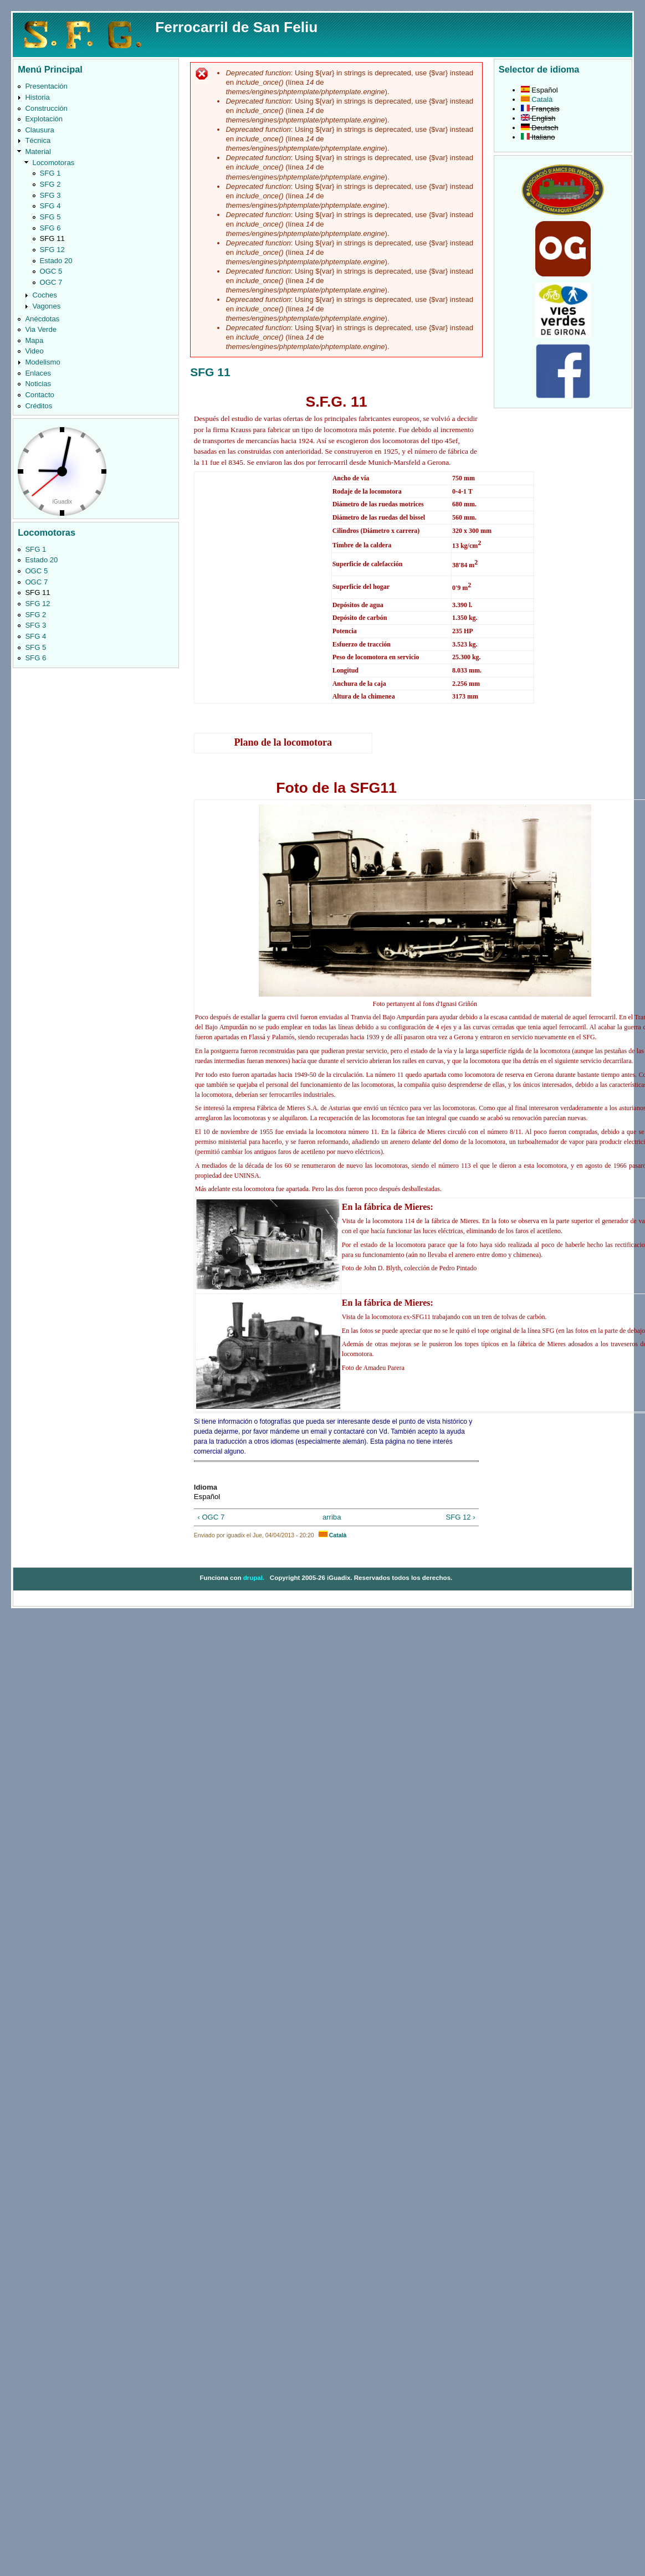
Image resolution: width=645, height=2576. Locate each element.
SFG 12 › (460, 1517)
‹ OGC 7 (210, 1517)
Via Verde (41, 329)
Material (38, 151)
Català (332, 1535)
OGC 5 (51, 271)
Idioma (205, 1487)
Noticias (38, 383)
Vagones (46, 306)
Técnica (37, 140)
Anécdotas (42, 319)
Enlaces (38, 373)
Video (34, 351)
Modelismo (42, 362)
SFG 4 (50, 206)
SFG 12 (52, 249)
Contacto (39, 395)
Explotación (44, 119)
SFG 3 (50, 195)
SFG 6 (50, 228)
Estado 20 (56, 260)
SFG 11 (52, 238)
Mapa (34, 340)
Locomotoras (53, 162)
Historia (37, 97)
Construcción (46, 108)
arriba (331, 1517)
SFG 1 (50, 173)
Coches (44, 295)
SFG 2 (50, 184)
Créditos (38, 406)
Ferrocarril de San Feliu (236, 27)
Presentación (46, 86)
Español (539, 90)
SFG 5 (50, 217)
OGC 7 (51, 282)
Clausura (39, 130)
